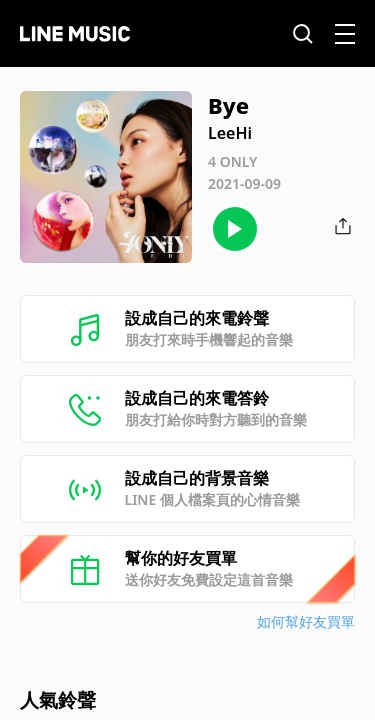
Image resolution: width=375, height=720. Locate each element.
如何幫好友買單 (306, 621)
